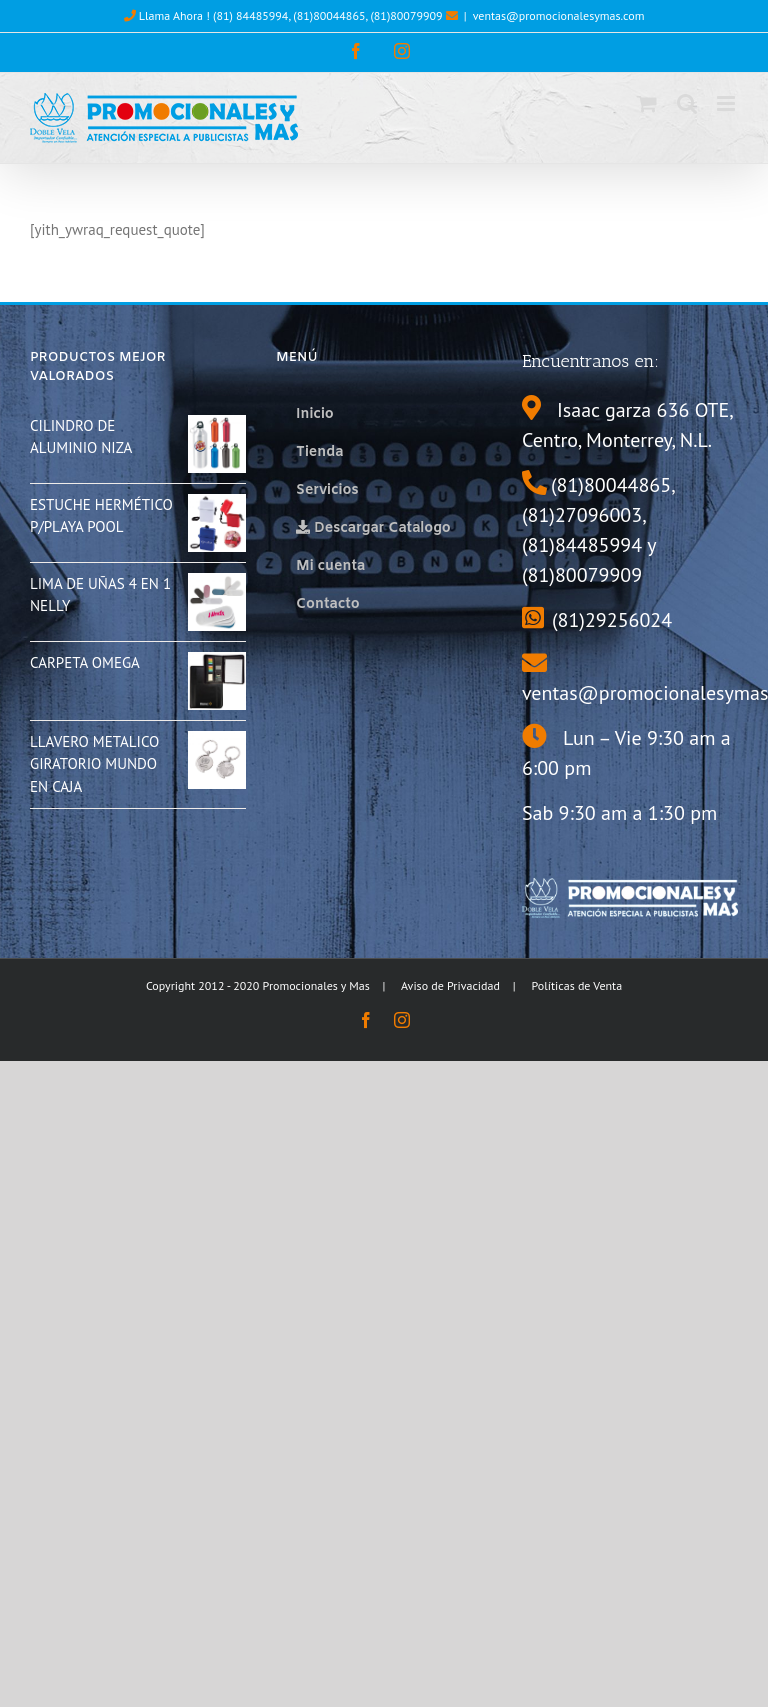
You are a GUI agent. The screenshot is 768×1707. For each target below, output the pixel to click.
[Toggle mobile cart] (647, 103)
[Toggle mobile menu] (727, 103)
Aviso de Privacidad (450, 985)
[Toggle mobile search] (687, 103)
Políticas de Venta (577, 985)
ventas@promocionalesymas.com (559, 15)
